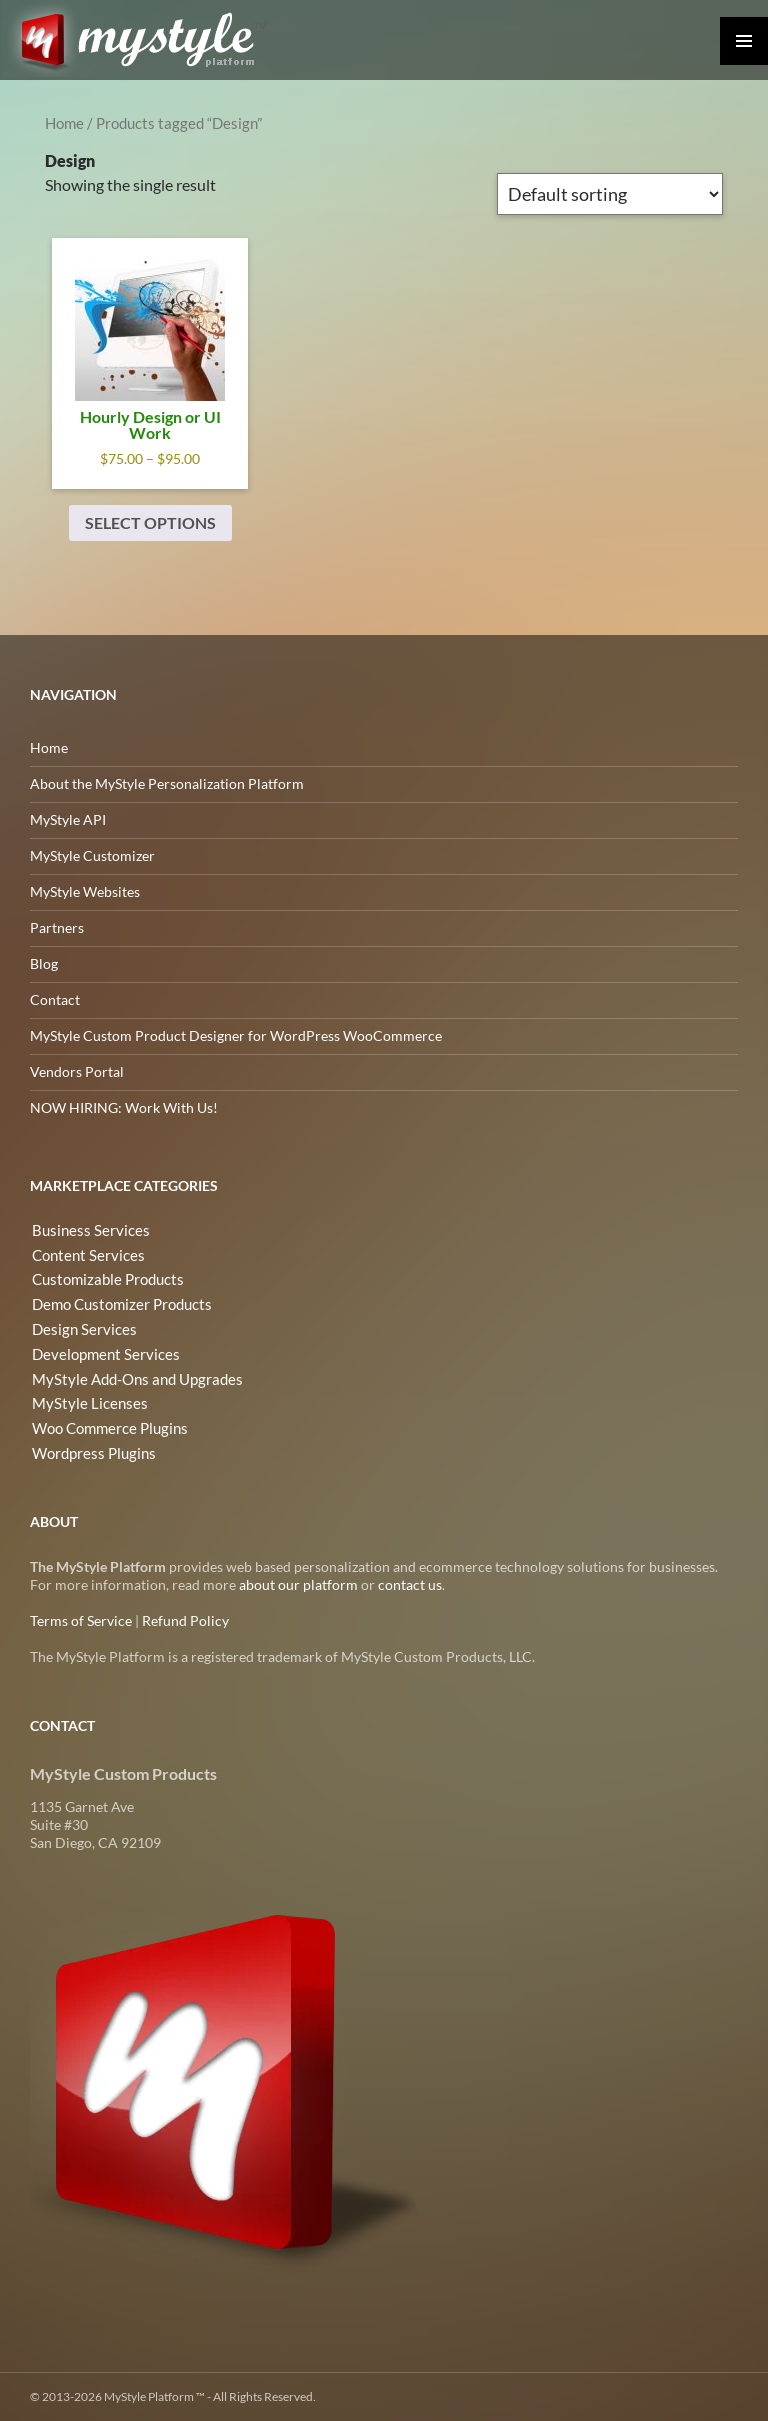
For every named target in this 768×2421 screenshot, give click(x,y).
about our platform (298, 1584)
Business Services (84, 1230)
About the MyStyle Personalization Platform (167, 783)
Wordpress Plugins (89, 1446)
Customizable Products (102, 1278)
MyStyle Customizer (92, 855)
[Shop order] (610, 194)
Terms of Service (81, 1620)
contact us (410, 1584)
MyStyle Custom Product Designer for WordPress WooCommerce (236, 1035)
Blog (44, 963)
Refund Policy (185, 1620)
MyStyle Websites (85, 891)
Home (64, 123)
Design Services (78, 1326)
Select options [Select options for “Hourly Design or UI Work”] (150, 522)
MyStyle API (68, 819)
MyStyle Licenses (82, 1398)
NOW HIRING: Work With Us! (124, 1107)
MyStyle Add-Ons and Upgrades (128, 1374)
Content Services (82, 1254)
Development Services (99, 1350)
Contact (55, 999)
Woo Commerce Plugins (105, 1422)
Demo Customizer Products (116, 1302)
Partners (57, 927)
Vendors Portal (77, 1071)
